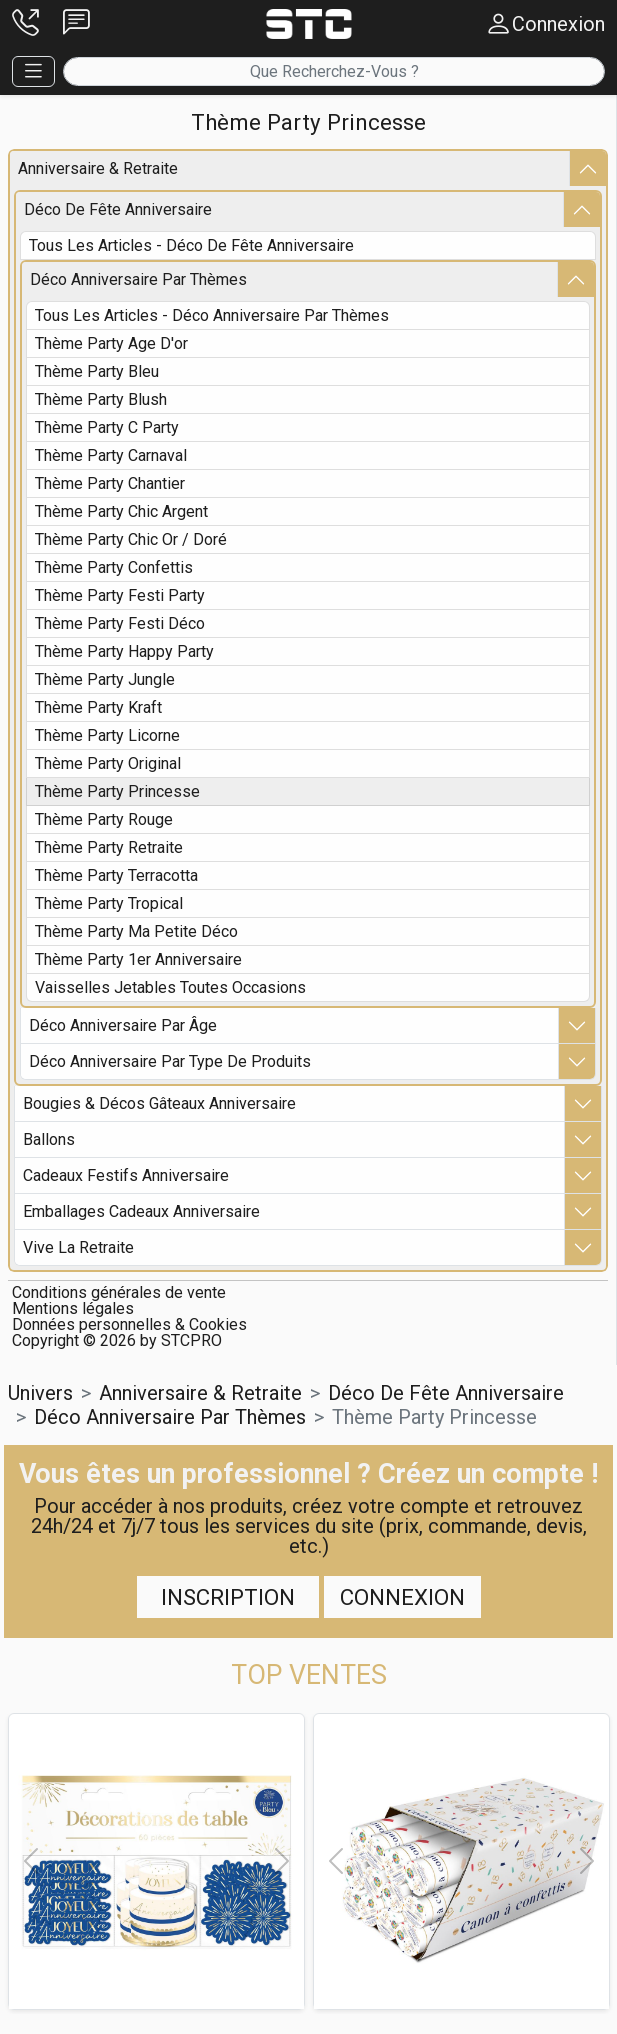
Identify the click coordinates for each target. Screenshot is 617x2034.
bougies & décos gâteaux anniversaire (159, 1103)
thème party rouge (104, 819)
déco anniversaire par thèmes (138, 279)
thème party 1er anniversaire (138, 959)
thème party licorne (107, 735)
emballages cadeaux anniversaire (141, 1211)
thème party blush (101, 399)
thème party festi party (120, 595)
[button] (25, 24)
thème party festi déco (120, 623)
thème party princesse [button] (434, 1417)
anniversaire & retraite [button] (200, 1393)
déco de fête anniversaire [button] (446, 1393)
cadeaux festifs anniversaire (126, 1175)
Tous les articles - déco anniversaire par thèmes (212, 315)
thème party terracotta (116, 875)
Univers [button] (40, 1393)
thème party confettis (114, 567)
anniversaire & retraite (98, 168)
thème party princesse (117, 791)
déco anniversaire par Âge (123, 1025)
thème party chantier (110, 483)
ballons (49, 1139)
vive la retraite (78, 1247)
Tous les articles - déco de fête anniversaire (191, 245)
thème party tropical (109, 903)
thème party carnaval (111, 455)
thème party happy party (124, 651)
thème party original (108, 763)
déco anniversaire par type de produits (170, 1061)
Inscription (228, 1597)
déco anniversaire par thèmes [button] (170, 1417)
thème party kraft (98, 707)
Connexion (402, 1597)
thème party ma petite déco (136, 931)
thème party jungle (105, 679)
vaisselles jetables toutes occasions (170, 987)
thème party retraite (109, 847)
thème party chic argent (121, 511)
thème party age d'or (111, 343)
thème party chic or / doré (131, 539)
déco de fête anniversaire (118, 209)
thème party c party (107, 427)
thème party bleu (97, 371)
